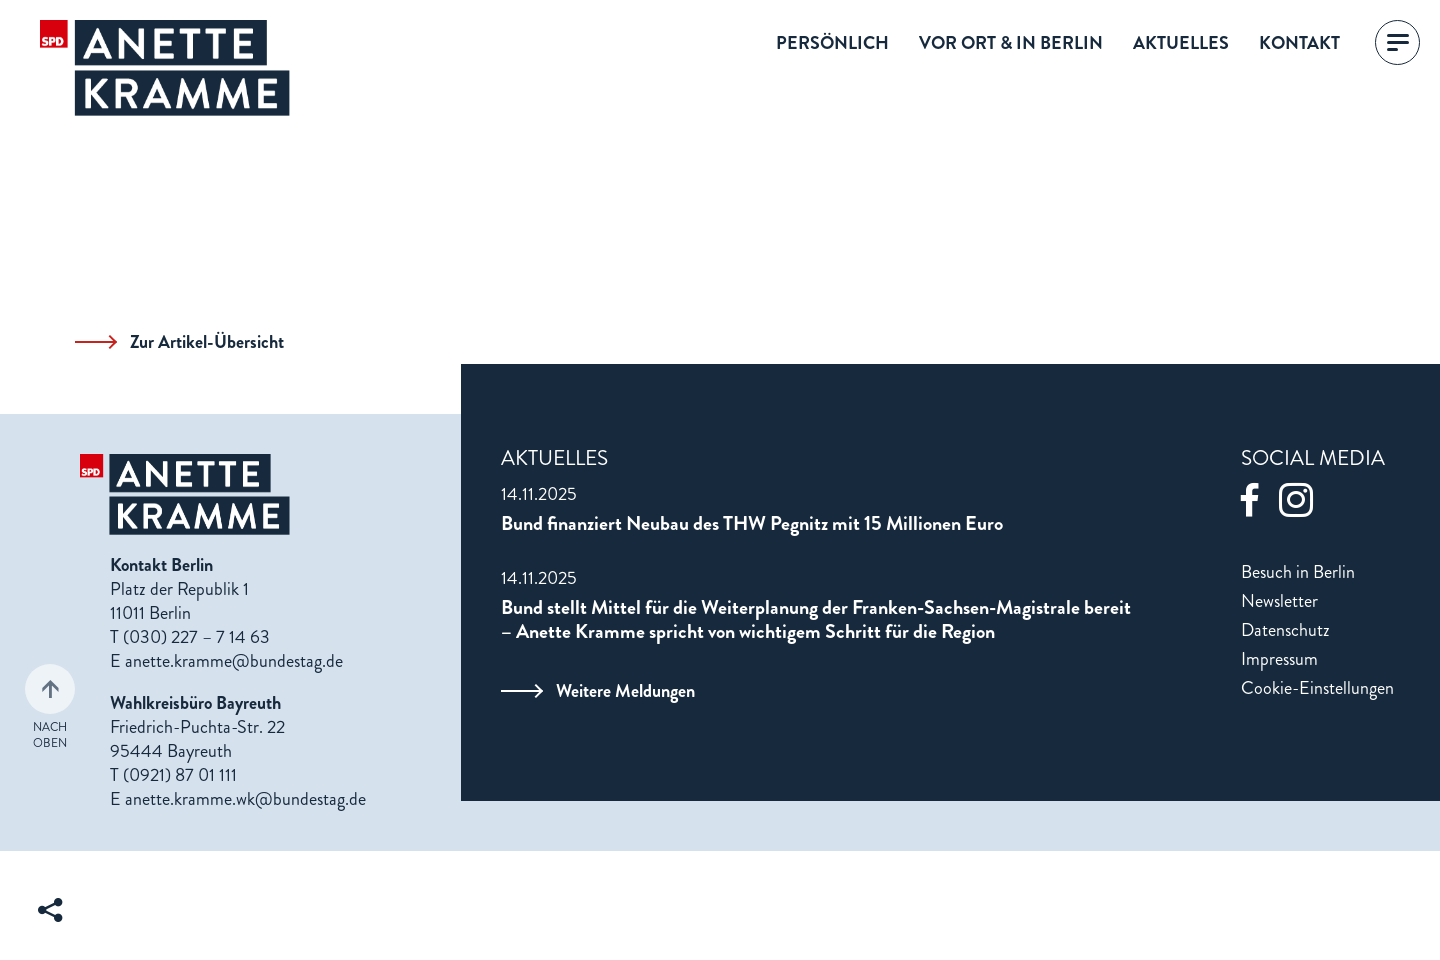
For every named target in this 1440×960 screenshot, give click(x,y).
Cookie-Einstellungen (1317, 688)
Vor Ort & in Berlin (1011, 43)
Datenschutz (1285, 630)
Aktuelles (1181, 43)
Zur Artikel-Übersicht (179, 342)
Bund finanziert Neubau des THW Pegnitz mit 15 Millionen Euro (752, 524)
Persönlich (832, 43)
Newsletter (1279, 601)
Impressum (1279, 659)
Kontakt (1299, 43)
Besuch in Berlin (1298, 572)
